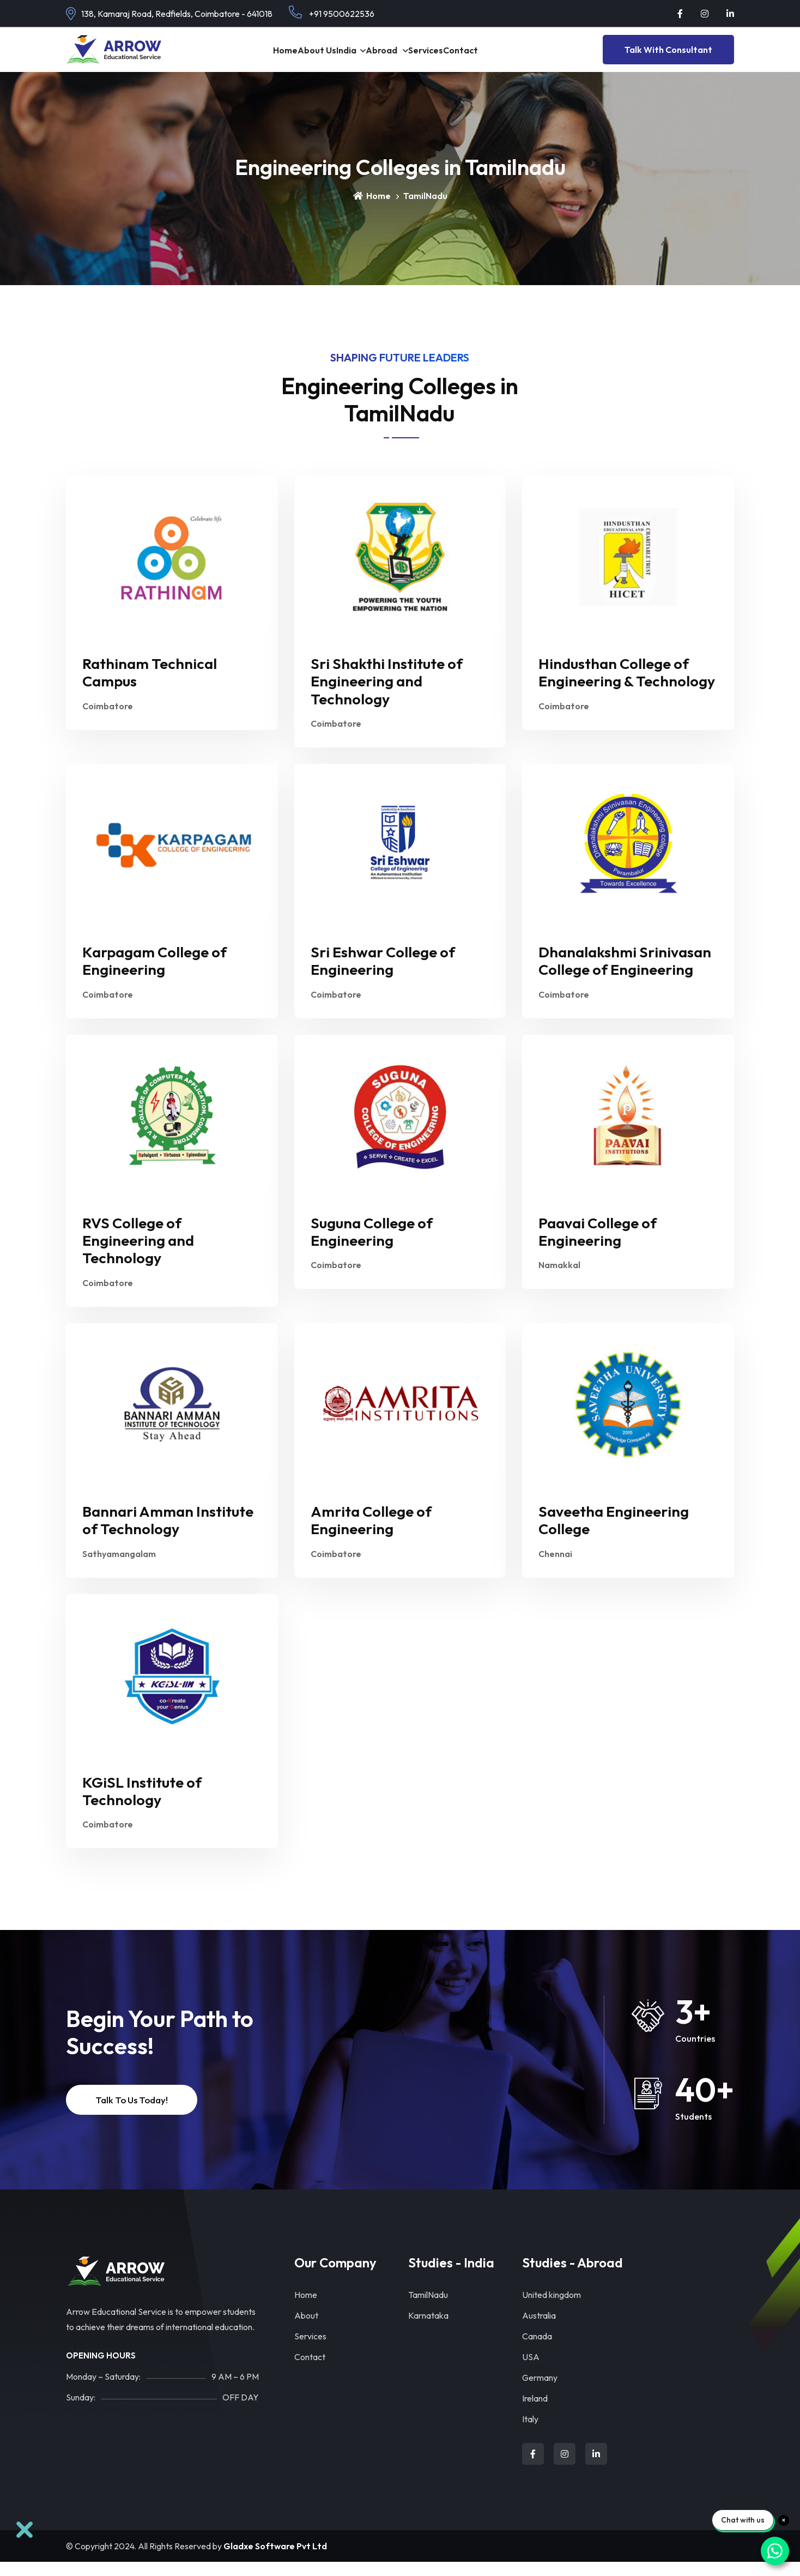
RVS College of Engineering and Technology (138, 1255)
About (306, 2329)
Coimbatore (107, 720)
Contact (309, 2371)
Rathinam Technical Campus (149, 686)
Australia (539, 2329)
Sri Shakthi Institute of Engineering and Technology (387, 695)
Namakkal (559, 1279)
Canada (537, 2350)
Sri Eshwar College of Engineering (383, 975)
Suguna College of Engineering (372, 1246)
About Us (291, 56)
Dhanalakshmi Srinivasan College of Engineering (624, 975)
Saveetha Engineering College (613, 1534)
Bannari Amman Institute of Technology (167, 1534)
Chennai (555, 1568)
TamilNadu (428, 2308)
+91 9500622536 (331, 12)
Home (243, 56)
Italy (530, 2433)
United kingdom (551, 2308)
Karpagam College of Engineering (154, 975)
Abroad (390, 56)
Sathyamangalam (119, 1568)
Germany (539, 2391)
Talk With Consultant (668, 56)
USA (531, 2371)
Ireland (535, 2412)
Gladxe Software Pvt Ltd (275, 2560)
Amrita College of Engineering (371, 1534)
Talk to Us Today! (131, 2114)
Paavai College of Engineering (597, 1246)
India (336, 56)
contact (503, 56)
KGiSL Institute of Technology (142, 1805)
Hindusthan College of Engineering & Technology (626, 686)
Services (451, 56)
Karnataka (428, 2329)
